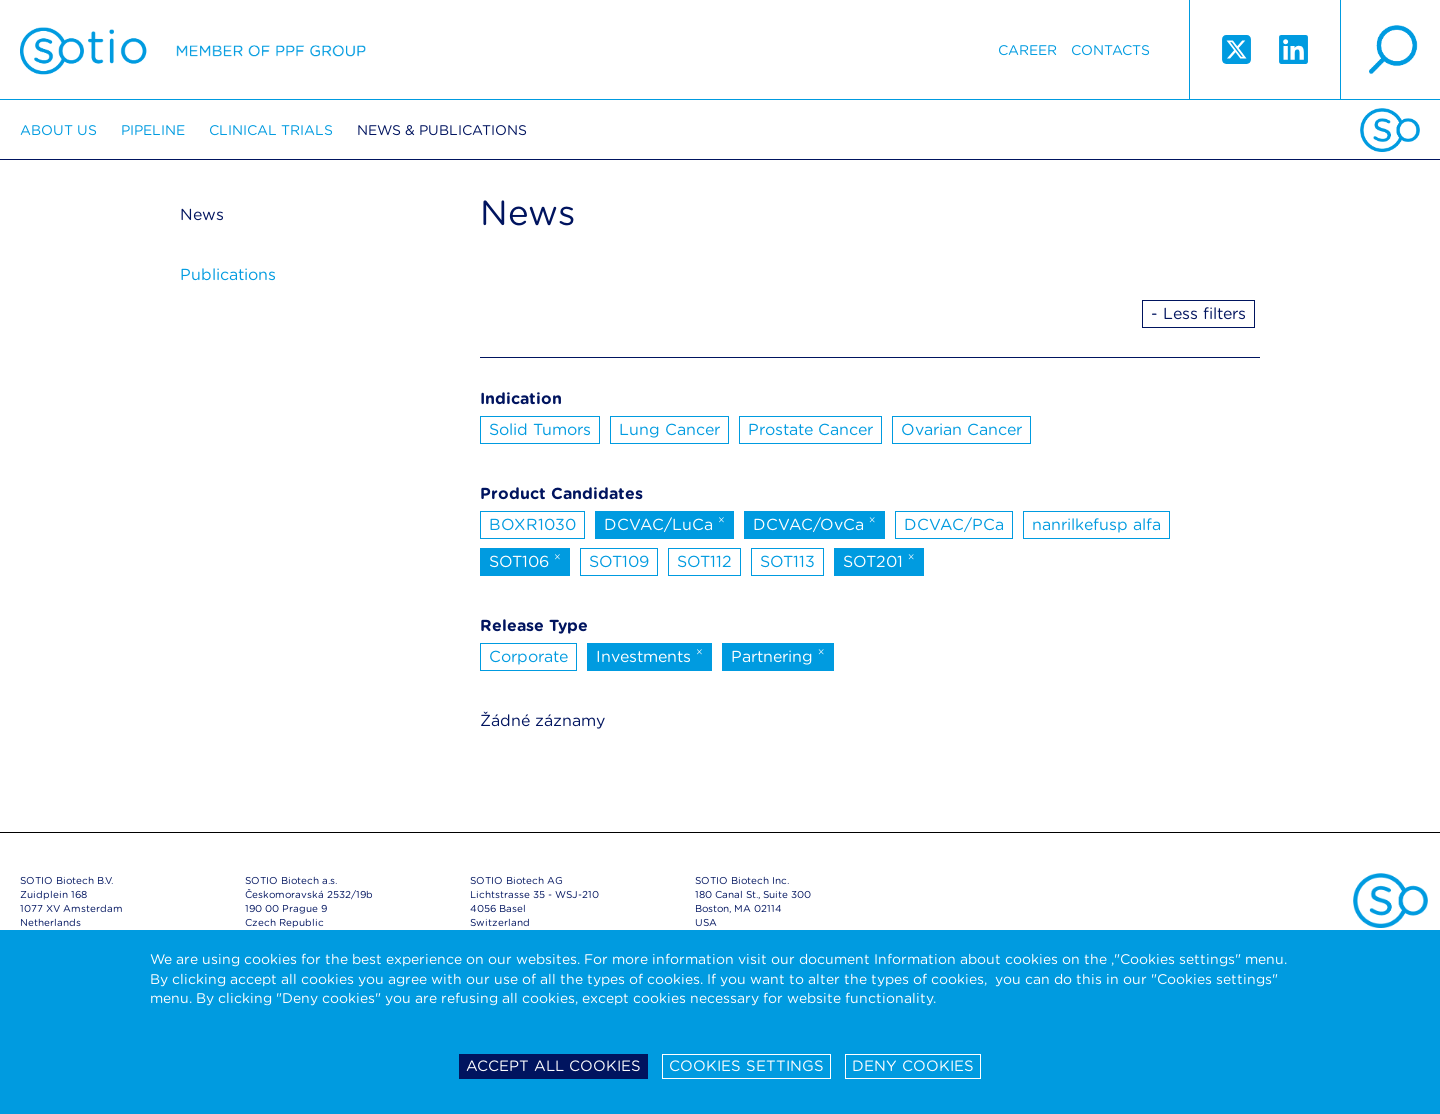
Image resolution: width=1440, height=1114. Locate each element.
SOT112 (704, 561)
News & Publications (442, 130)
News (202, 214)
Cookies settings (746, 1066)
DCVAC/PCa (954, 524)
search (1390, 50)
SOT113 (787, 561)
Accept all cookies (553, 1066)
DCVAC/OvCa (814, 523)
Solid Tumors (540, 429)
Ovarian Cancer (961, 429)
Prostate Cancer (810, 429)
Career (1027, 50)
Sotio (193, 50)
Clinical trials (271, 130)
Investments (649, 655)
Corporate (528, 656)
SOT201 (879, 560)
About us (58, 130)
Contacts (1110, 50)
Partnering (778, 655)
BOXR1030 (532, 524)
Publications (228, 274)
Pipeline (153, 130)
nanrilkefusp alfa (1096, 524)
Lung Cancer (669, 429)
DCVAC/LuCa (664, 523)
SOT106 (525, 560)
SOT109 (619, 561)
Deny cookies (913, 1066)
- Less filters (1198, 313)
